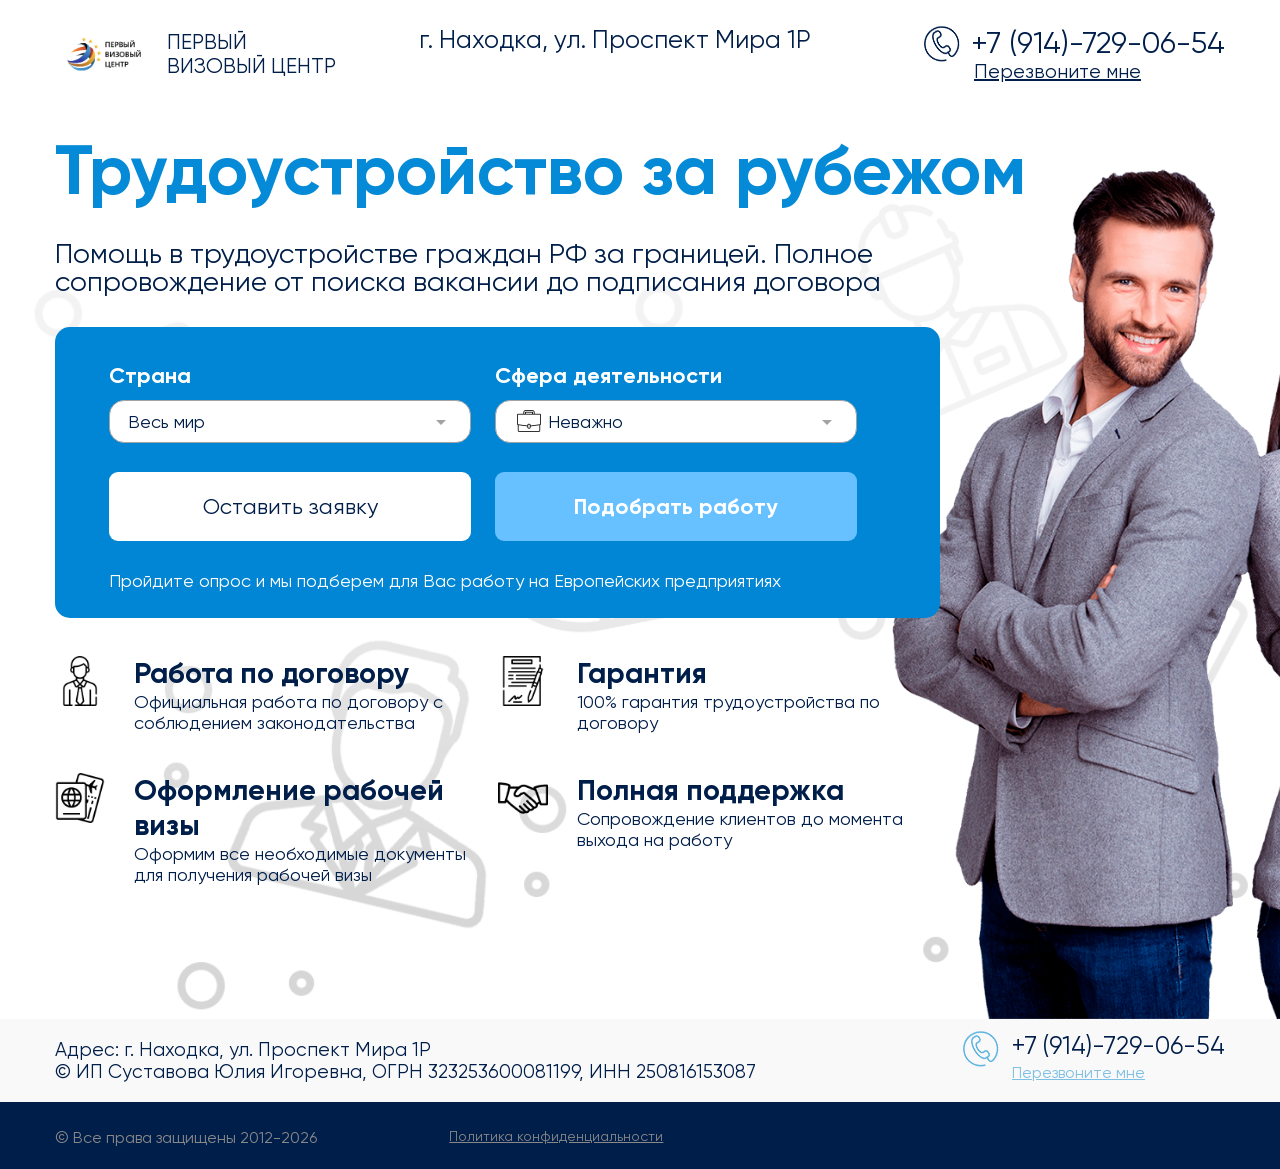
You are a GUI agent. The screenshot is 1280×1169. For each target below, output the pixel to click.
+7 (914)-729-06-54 (1098, 42)
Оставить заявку (290, 506)
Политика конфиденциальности (556, 1136)
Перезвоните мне (1057, 71)
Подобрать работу (676, 506)
